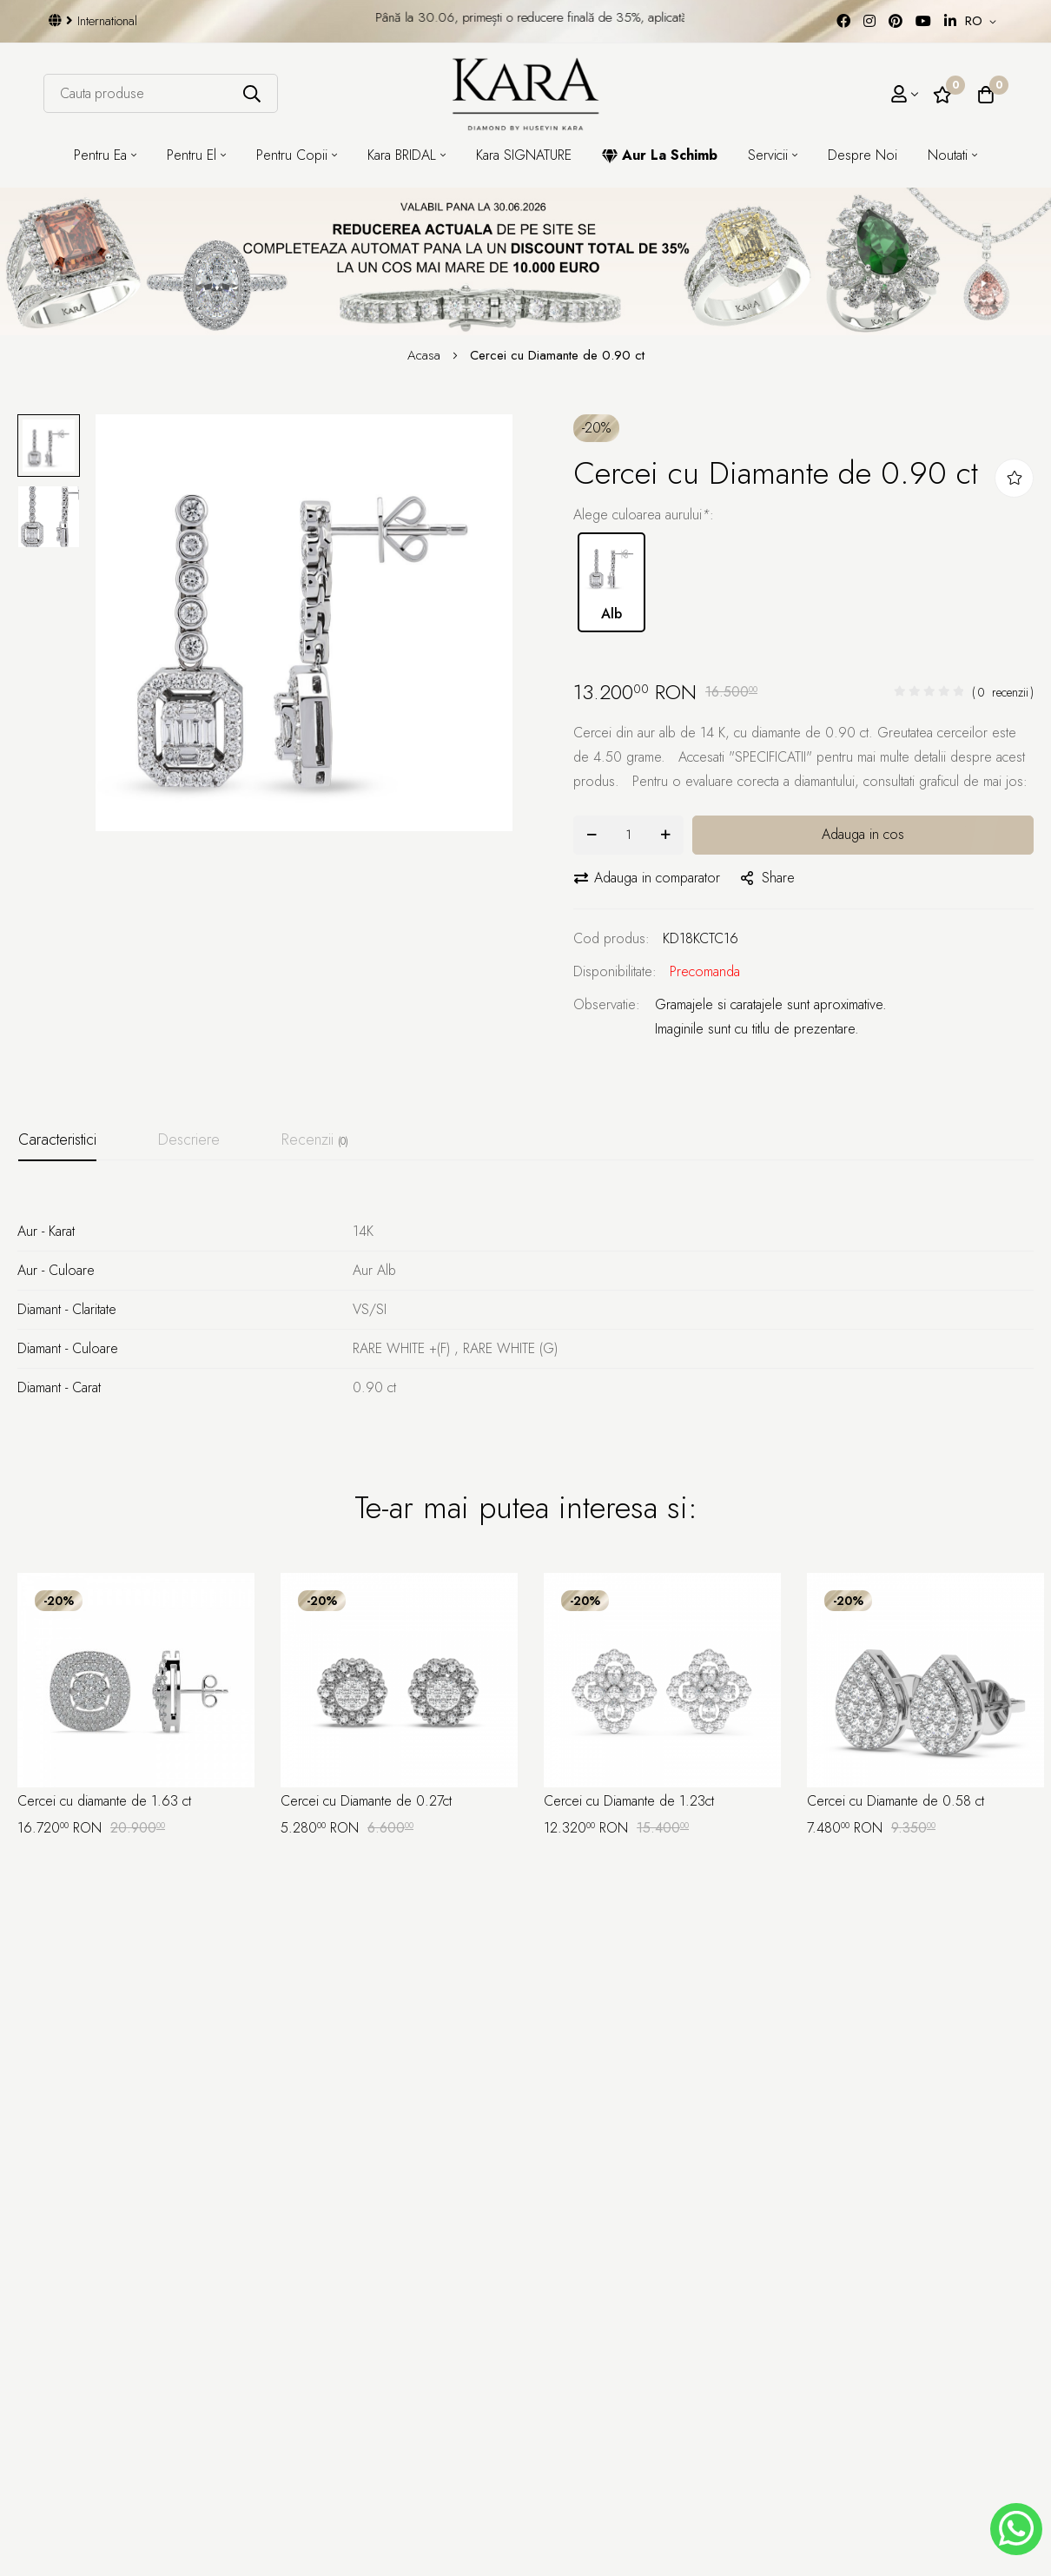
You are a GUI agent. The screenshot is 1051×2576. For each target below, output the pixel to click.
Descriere (189, 1139)
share (768, 878)
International (93, 20)
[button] (983, 22)
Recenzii (314, 1139)
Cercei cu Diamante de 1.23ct (629, 1801)
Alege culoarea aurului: (643, 515)
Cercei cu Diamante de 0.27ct (366, 1801)
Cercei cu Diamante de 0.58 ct (895, 1801)
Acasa (426, 355)
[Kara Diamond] (525, 93)
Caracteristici (57, 1139)
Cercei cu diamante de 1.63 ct (104, 1801)
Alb (611, 581)
